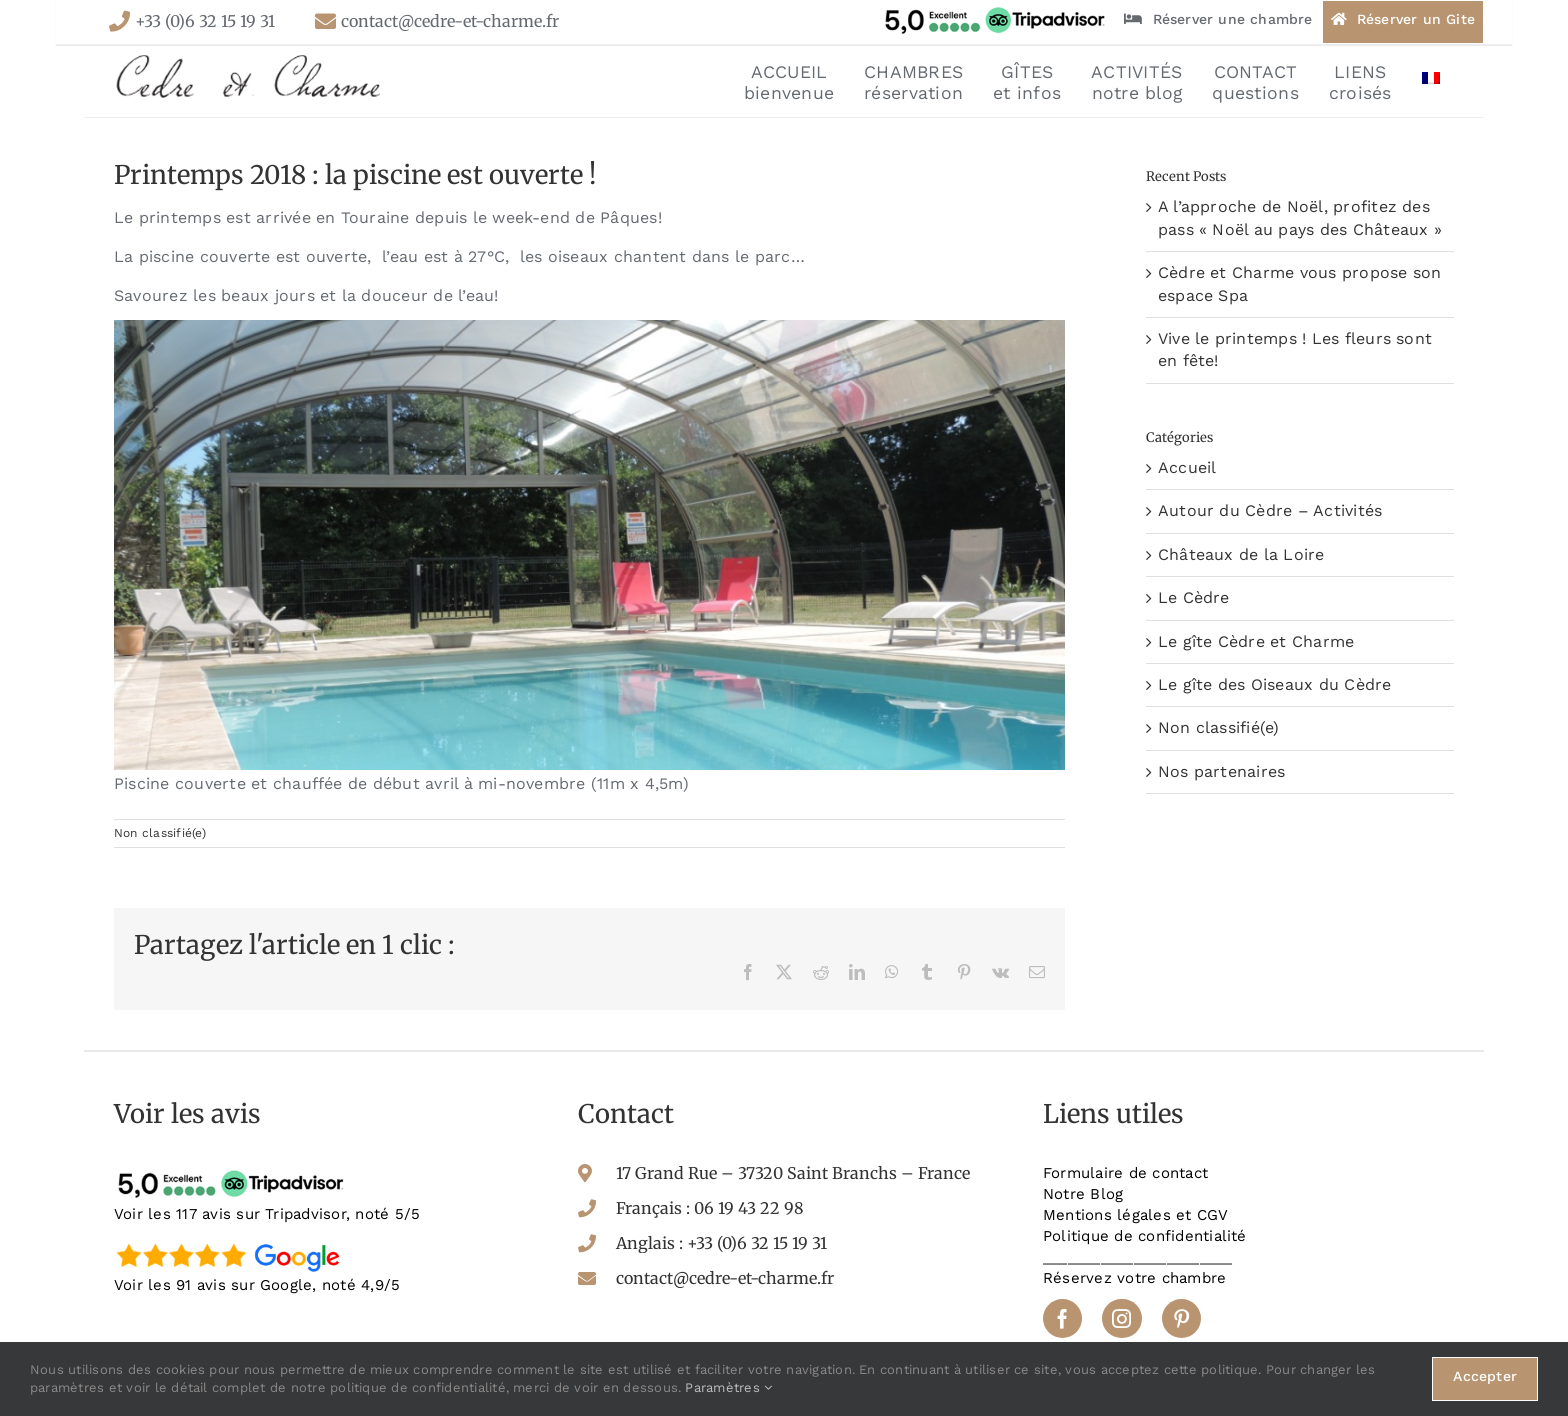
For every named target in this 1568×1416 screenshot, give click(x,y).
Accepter (1485, 1376)
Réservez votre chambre (1134, 1278)
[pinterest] (1181, 1318)
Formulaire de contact (1125, 1173)
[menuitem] (1431, 81)
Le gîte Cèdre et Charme (1256, 641)
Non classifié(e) (160, 833)
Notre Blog (1083, 1194)
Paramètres (728, 1387)
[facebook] (1062, 1318)
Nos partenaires (1222, 771)
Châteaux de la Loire (1241, 554)
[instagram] (1121, 1318)
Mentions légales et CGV (1136, 1215)
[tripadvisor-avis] (234, 1170)
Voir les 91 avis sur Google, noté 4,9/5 (257, 1285)
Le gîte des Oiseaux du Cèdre (1275, 684)
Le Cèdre (1194, 597)
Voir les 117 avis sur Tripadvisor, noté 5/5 (267, 1214)
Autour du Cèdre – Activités (1270, 510)
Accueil (1187, 467)
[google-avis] (234, 1242)
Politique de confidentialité (1145, 1236)
